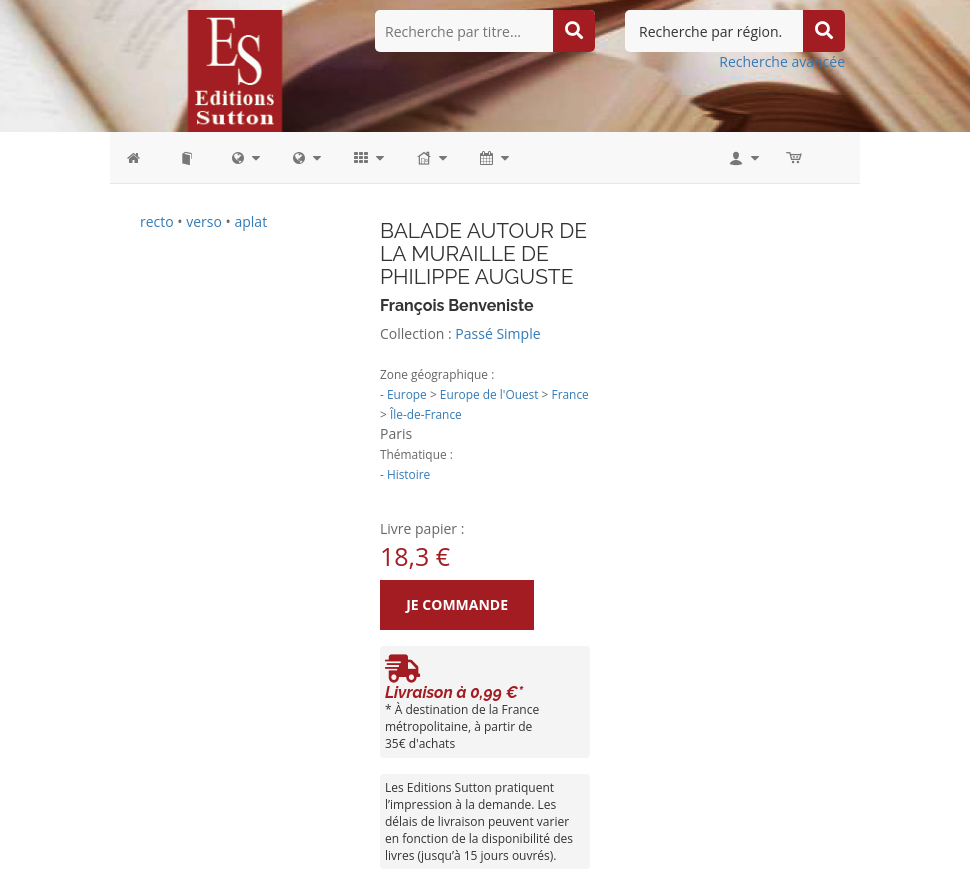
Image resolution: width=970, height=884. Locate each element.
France (570, 394)
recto (157, 221)
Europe (407, 394)
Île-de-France (426, 414)
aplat (250, 221)
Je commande (451, 604)
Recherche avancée (782, 61)
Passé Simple (497, 333)
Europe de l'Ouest (489, 394)
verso (204, 221)
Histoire (408, 474)
